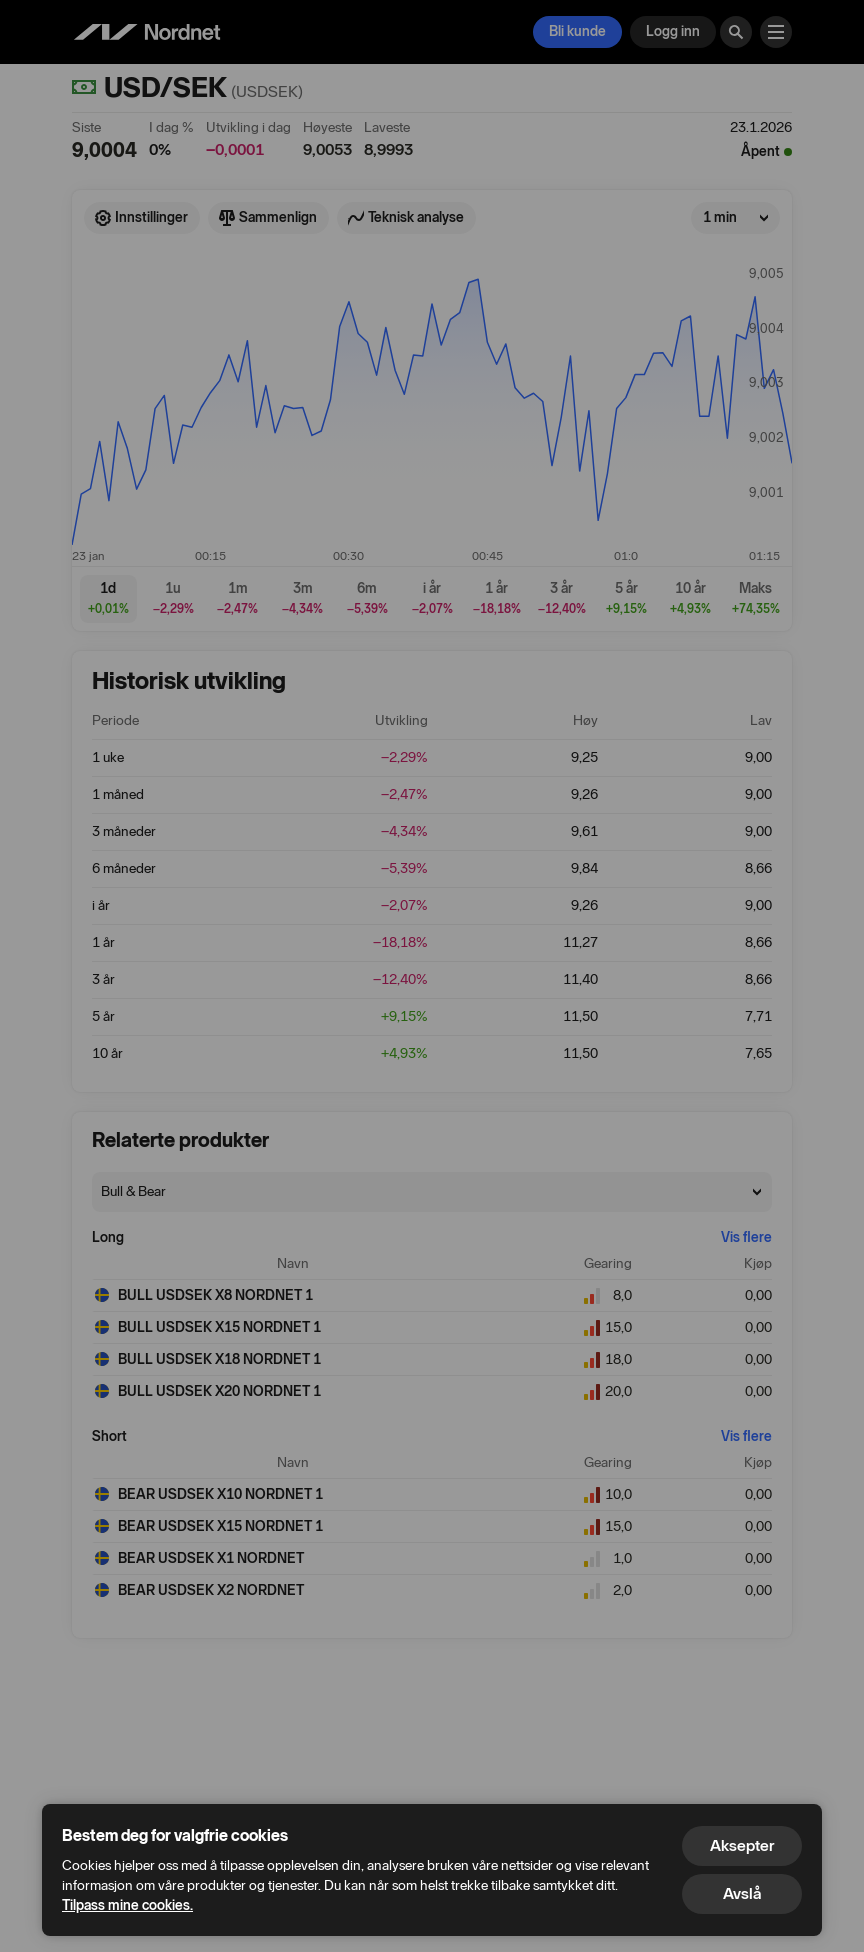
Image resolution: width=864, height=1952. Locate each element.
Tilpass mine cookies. (127, 1905)
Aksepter (742, 1845)
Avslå (742, 1893)
